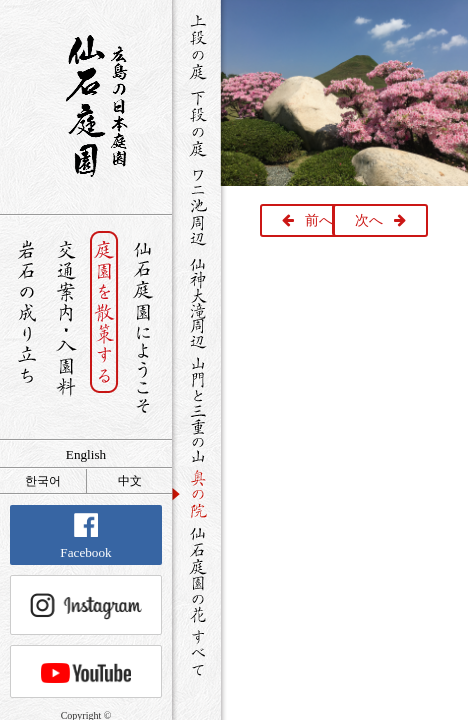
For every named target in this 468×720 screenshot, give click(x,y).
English (86, 454)
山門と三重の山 (196, 409)
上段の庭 (196, 47)
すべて (196, 652)
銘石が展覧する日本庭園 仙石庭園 (86, 106)
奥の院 (196, 493)
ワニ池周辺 (196, 206)
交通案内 (65, 327)
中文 (130, 481)
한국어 (43, 481)
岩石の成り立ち (26, 327)
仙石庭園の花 (196, 573)
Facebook (85, 536)
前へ (319, 220)
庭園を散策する (104, 327)
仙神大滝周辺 (196, 302)
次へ (369, 220)
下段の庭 (196, 123)
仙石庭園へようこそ (143, 327)
